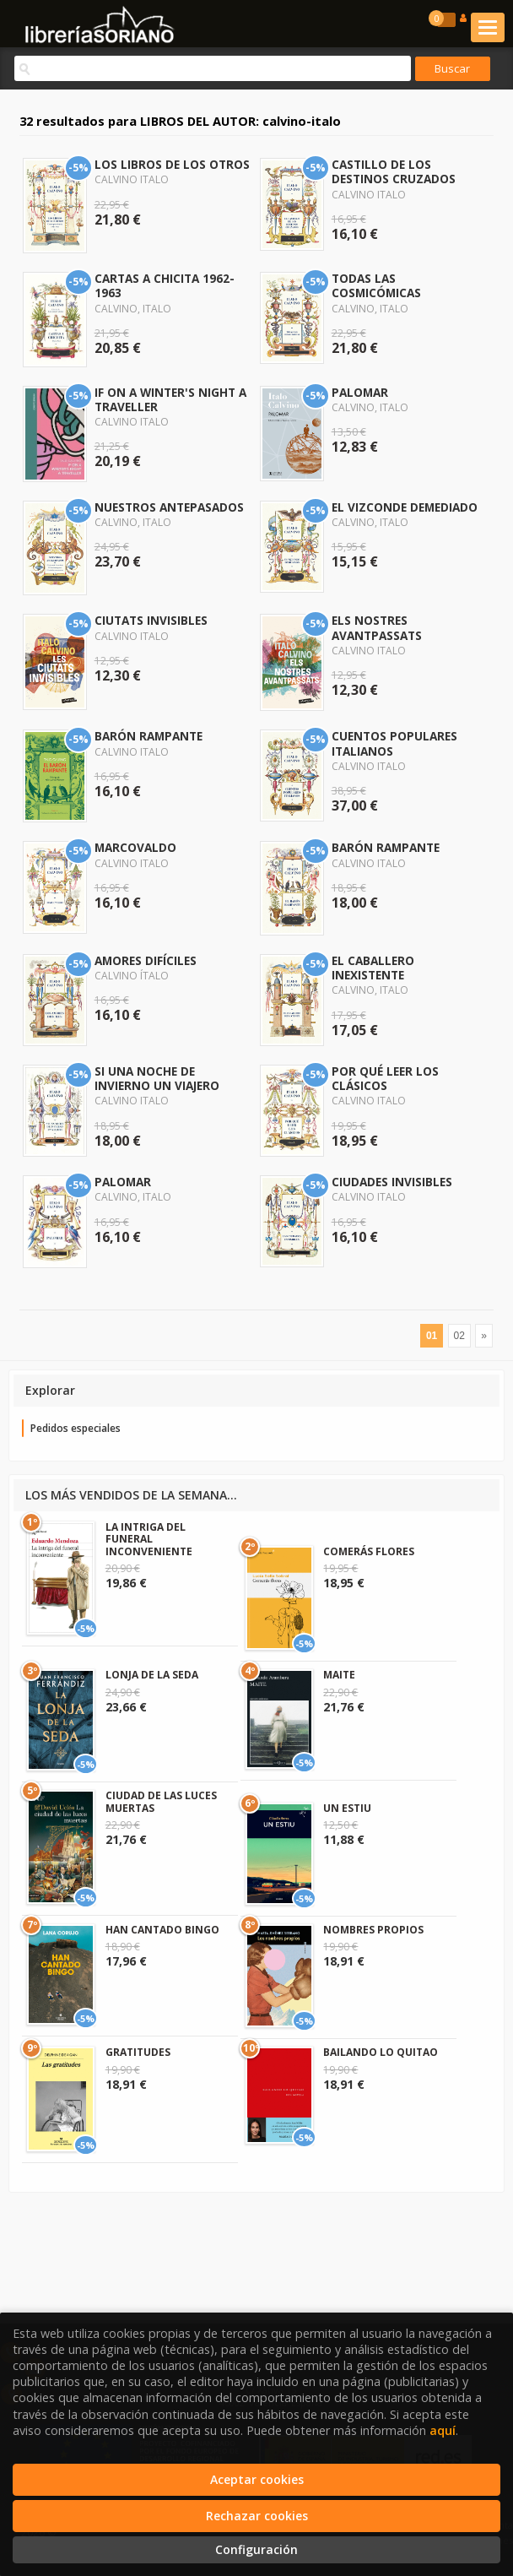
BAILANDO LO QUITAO (380, 2052)
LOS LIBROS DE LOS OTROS (172, 164)
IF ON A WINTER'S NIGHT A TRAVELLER (170, 399)
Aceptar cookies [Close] (257, 2479)
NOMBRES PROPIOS (373, 1930)
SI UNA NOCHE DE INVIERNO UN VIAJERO (156, 1078)
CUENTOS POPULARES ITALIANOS (394, 743)
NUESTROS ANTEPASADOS (169, 507)
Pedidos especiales (75, 1428)
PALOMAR (360, 392)
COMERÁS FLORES (368, 1551)
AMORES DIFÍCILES (145, 960)
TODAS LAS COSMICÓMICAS (376, 285)
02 (459, 1336)
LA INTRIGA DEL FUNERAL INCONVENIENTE (148, 1539)
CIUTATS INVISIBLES (151, 620)
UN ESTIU (347, 1808)
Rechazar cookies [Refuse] (257, 2516)
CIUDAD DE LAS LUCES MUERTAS (161, 1801)
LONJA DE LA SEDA (151, 1675)
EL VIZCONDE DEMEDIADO (405, 507)
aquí (442, 2430)
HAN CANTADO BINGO (162, 1930)
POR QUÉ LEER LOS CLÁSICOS (385, 1078)
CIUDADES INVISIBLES (392, 1182)
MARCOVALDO (135, 847)
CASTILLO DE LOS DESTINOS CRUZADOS (394, 171)
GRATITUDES (137, 2052)
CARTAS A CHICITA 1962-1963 (164, 285)
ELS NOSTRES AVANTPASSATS (377, 627)
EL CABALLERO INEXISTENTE (373, 967)
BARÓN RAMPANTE (148, 736)
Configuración (256, 2549)
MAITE (339, 1675)
